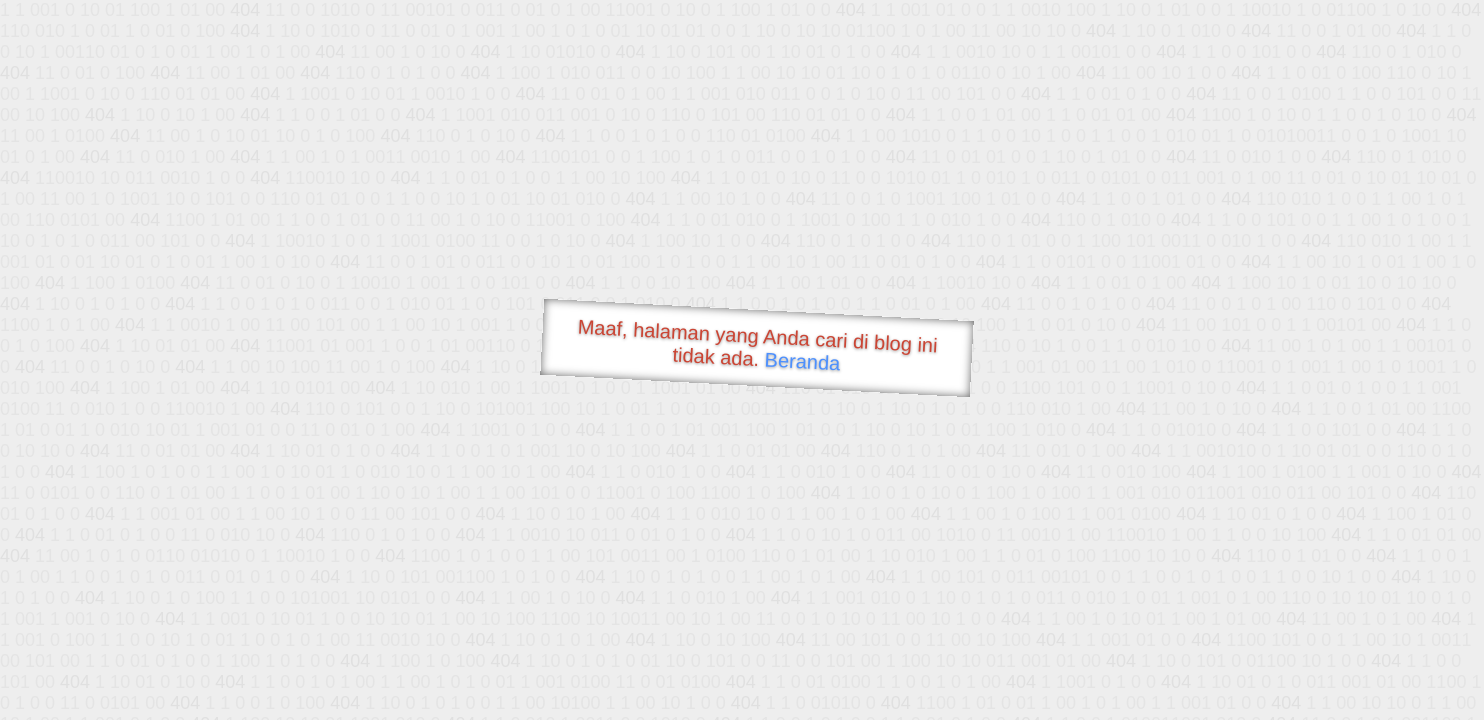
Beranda (802, 361)
